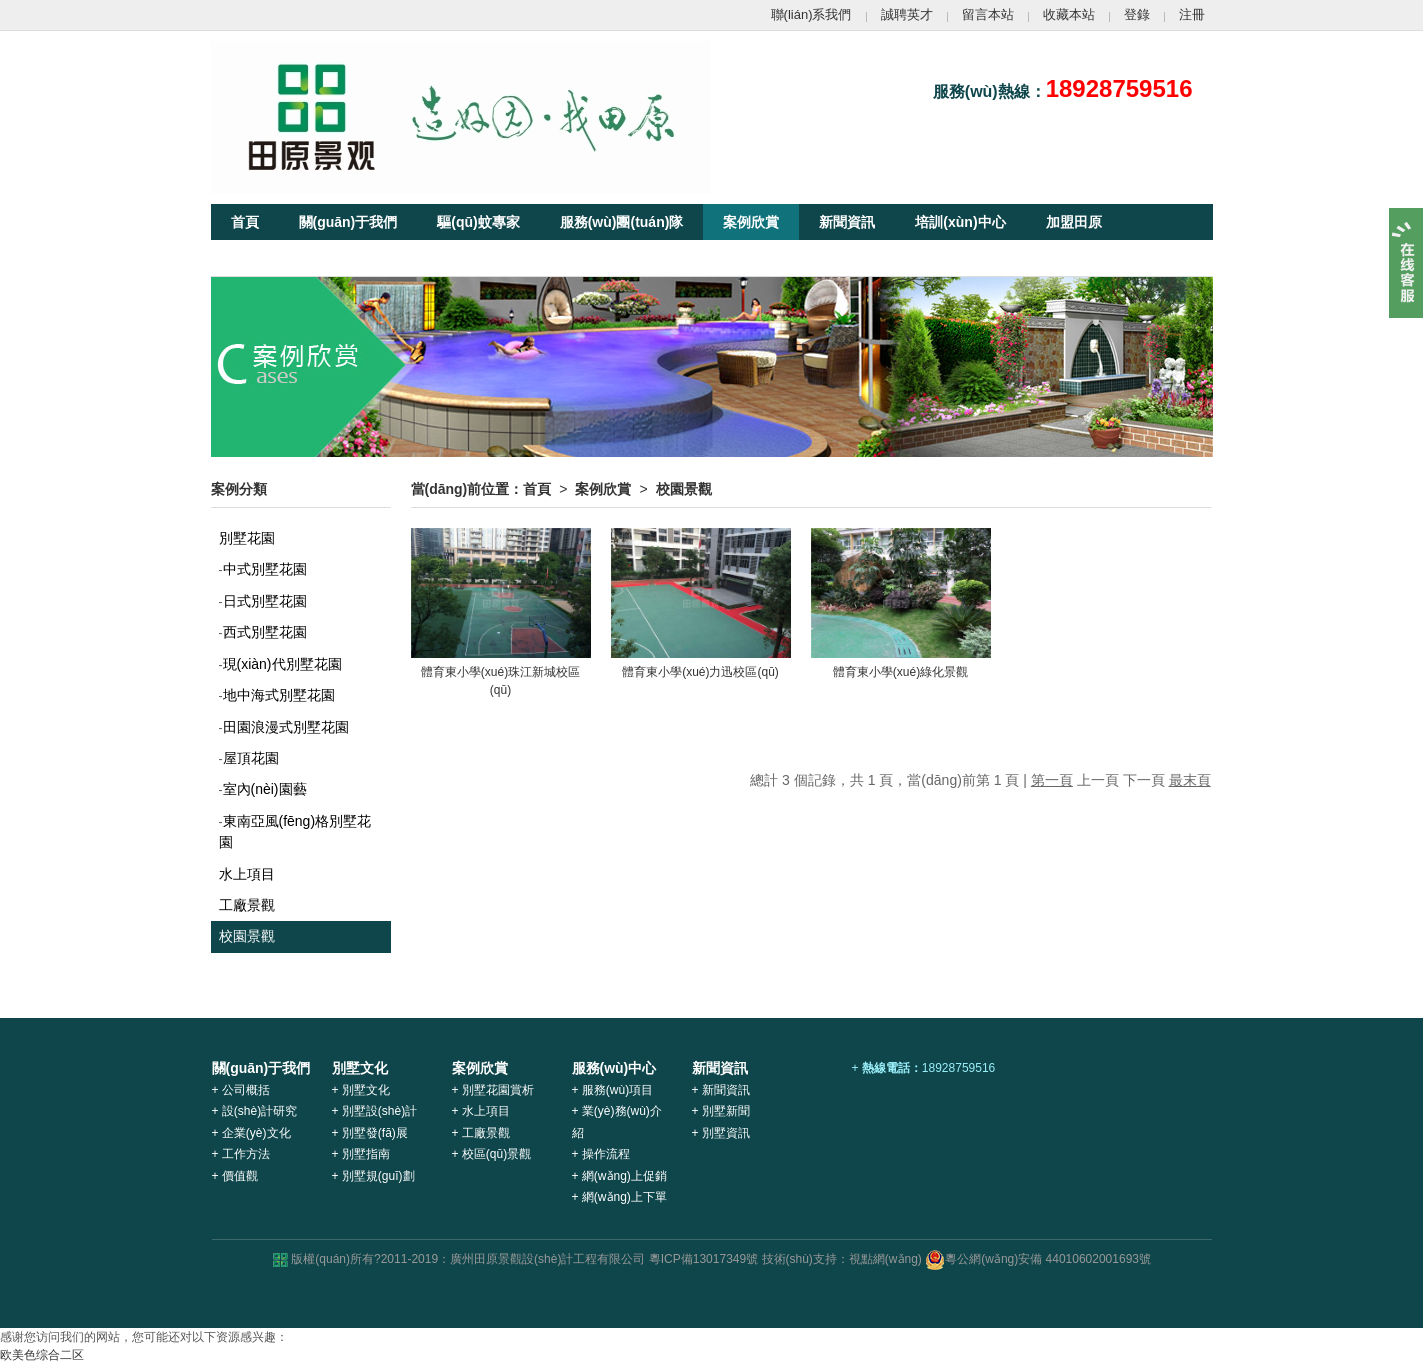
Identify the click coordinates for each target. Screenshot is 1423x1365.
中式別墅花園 (265, 569)
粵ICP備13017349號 (703, 1259)
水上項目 (247, 874)
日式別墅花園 (265, 601)
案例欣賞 (751, 222)
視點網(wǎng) (885, 1259)
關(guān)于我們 (348, 222)
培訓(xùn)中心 (960, 222)
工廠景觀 (247, 905)
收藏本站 (1069, 14)
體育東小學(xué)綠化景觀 (900, 672)
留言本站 (988, 14)
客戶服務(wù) (369, 258)
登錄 (1137, 14)
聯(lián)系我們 (811, 14)
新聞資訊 (847, 222)
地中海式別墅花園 (279, 695)
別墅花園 (247, 538)
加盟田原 (1074, 222)
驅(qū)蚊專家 (478, 222)
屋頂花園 (251, 758)
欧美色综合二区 (42, 1355)
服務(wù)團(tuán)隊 (622, 222)
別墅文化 (259, 258)
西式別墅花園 (265, 632)
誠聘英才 (907, 14)
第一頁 (1052, 780)
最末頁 (1190, 780)
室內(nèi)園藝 (265, 789)
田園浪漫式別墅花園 (286, 727)
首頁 (245, 222)
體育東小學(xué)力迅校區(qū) (700, 672)
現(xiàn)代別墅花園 (282, 664)
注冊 (1192, 14)
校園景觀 (247, 936)
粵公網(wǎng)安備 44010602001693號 (1038, 1259)
